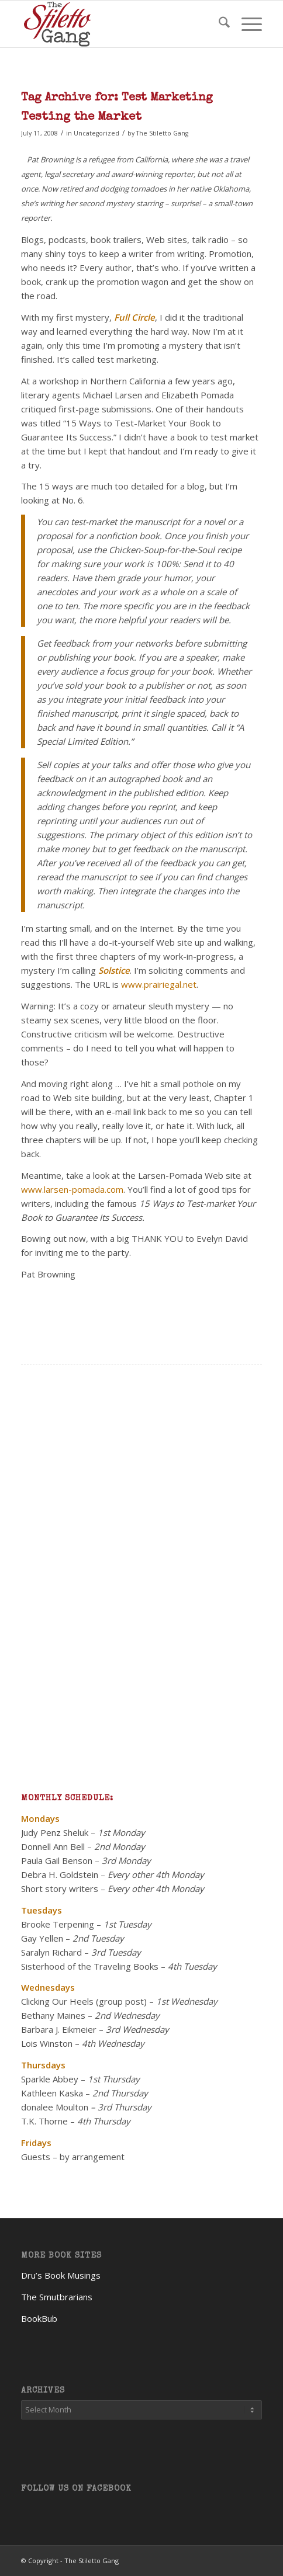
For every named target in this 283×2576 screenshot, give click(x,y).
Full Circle (134, 317)
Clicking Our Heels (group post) (84, 2001)
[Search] (218, 24)
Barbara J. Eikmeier (58, 2029)
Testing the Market (81, 117)
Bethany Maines (53, 2015)
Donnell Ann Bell (53, 1846)
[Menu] (246, 24)
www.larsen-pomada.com (72, 1189)
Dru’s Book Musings (61, 2275)
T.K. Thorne (44, 2121)
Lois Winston (47, 2043)
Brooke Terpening (57, 1924)
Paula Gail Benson (56, 1860)
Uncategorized (96, 133)
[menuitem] (218, 24)
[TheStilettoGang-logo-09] (117, 24)
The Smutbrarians (56, 2297)
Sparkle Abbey (49, 2079)
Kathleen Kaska (52, 2093)
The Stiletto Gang (162, 133)
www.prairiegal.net (158, 984)
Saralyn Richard (51, 1952)
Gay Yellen (42, 1938)
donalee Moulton (54, 2107)
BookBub (39, 2318)
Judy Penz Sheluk (54, 1832)
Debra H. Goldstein (59, 1874)
